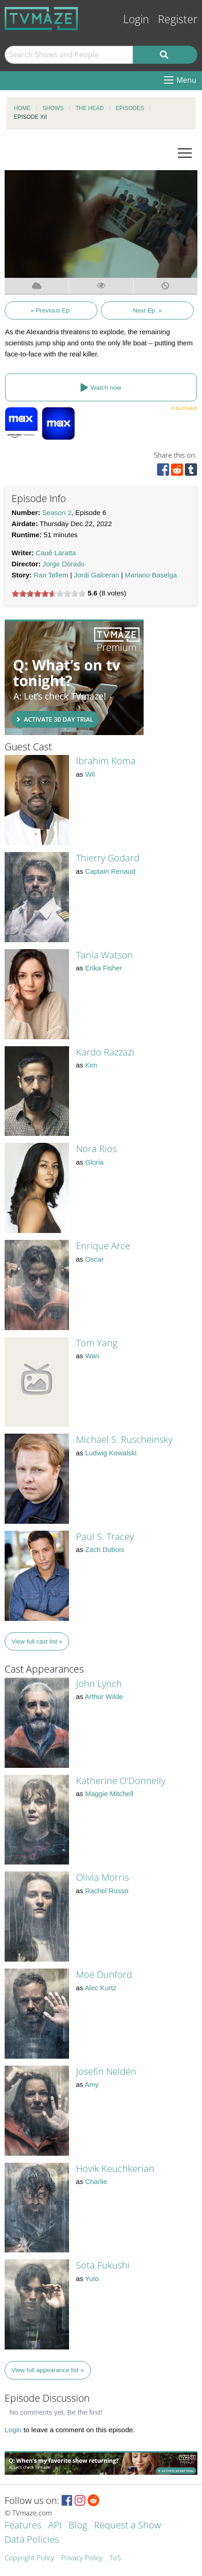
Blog (78, 2526)
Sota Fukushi (103, 2265)
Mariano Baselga (151, 575)
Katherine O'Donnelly (120, 1780)
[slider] (49, 593)
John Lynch (99, 1683)
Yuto (92, 2278)
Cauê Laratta (56, 553)
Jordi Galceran (97, 575)
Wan (92, 1356)
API (55, 2526)
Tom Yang (96, 1343)
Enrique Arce (103, 1245)
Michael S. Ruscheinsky (124, 1439)
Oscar (94, 1259)
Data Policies (32, 2540)
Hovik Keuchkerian (115, 2168)
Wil (90, 774)
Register (177, 19)
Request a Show (127, 2526)
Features (23, 2526)
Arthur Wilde (104, 1696)
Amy (92, 2084)
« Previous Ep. (51, 310)
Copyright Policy (29, 2558)
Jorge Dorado (64, 564)
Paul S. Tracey (105, 1536)
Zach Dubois (104, 1549)
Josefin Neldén (106, 2071)
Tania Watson (104, 955)
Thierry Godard (107, 858)
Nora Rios (96, 1148)
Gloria (94, 1162)
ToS (115, 2558)
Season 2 (56, 512)
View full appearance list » (48, 2370)
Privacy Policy (81, 2558)
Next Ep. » (147, 310)
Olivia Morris (102, 1877)
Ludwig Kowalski (111, 1453)
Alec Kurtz (100, 1988)
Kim (91, 1065)
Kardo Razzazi (105, 1052)
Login (136, 19)
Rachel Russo (106, 1891)
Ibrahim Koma (106, 760)
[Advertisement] (74, 677)
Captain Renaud (110, 871)
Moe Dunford (104, 1974)
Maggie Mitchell (109, 1793)
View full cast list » (37, 1641)
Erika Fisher (103, 968)
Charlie (96, 2181)
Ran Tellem (51, 575)
